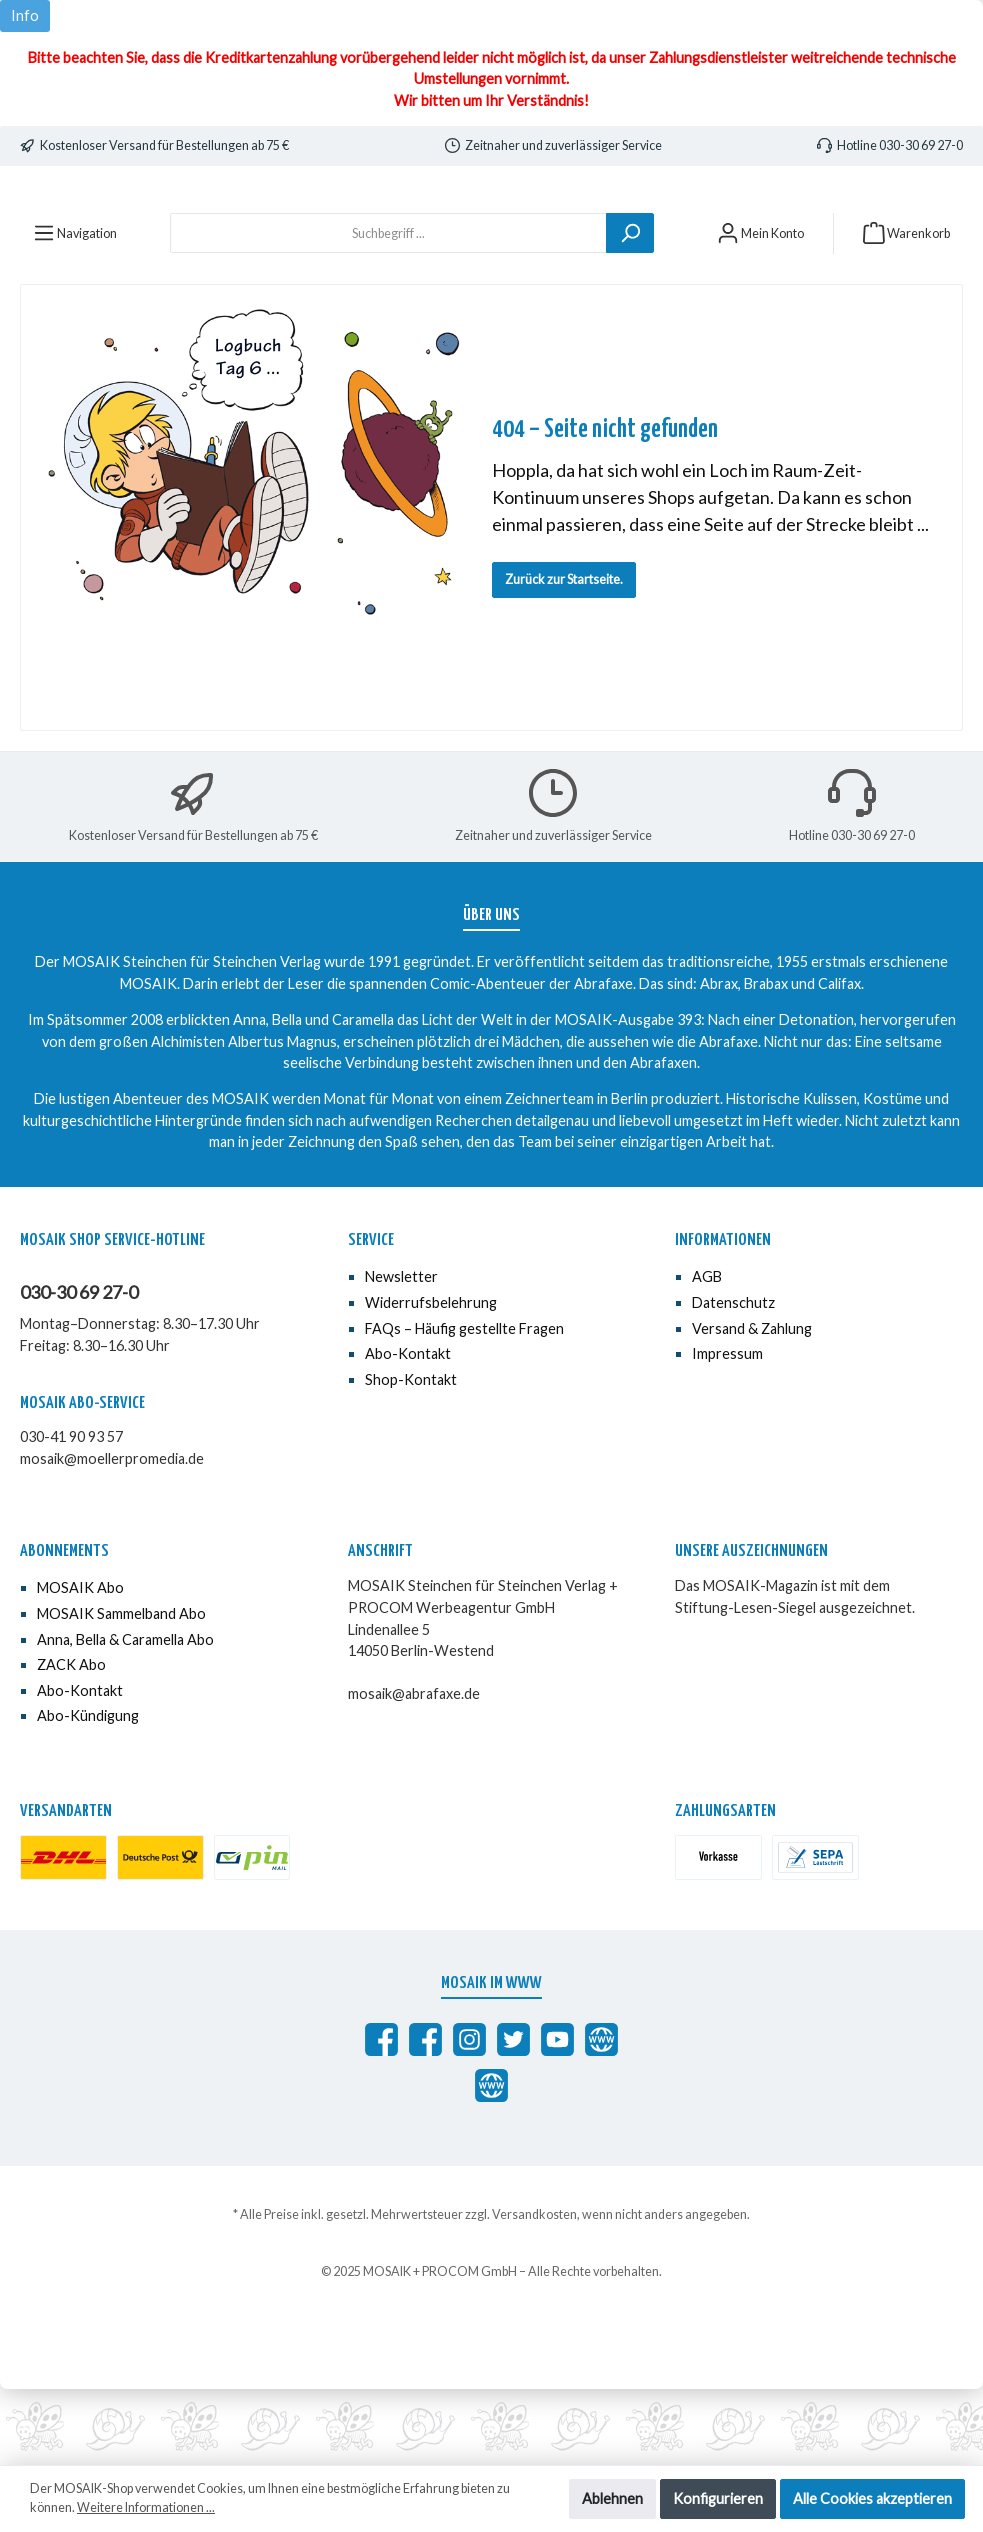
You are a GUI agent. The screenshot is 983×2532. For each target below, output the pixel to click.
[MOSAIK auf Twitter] (513, 2115)
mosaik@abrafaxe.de (414, 1769)
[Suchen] (630, 309)
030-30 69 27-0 (79, 1368)
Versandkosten (534, 2290)
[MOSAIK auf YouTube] (557, 2115)
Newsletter (401, 1352)
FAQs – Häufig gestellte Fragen (464, 1404)
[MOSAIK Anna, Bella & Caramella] (425, 2115)
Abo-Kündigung (88, 1791)
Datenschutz (733, 1378)
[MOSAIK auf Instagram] (469, 2115)
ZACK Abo (71, 1740)
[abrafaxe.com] (601, 2115)
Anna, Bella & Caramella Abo (125, 1714)
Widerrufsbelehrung (431, 1378)
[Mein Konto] (760, 308)
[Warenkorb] (906, 308)
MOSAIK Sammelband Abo (121, 1689)
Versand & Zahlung (752, 1404)
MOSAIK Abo (80, 1663)
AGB (707, 1352)
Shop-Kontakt (411, 1455)
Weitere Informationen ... (146, 2507)
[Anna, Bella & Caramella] (491, 2161)
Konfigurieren (718, 2498)
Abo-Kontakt (408, 1429)
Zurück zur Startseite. (564, 655)
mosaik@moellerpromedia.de (112, 1534)
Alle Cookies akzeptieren (872, 2498)
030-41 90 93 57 (71, 1512)
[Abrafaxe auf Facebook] (381, 2115)
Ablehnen (612, 2498)
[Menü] (75, 308)
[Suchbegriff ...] (388, 309)
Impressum (727, 1429)
